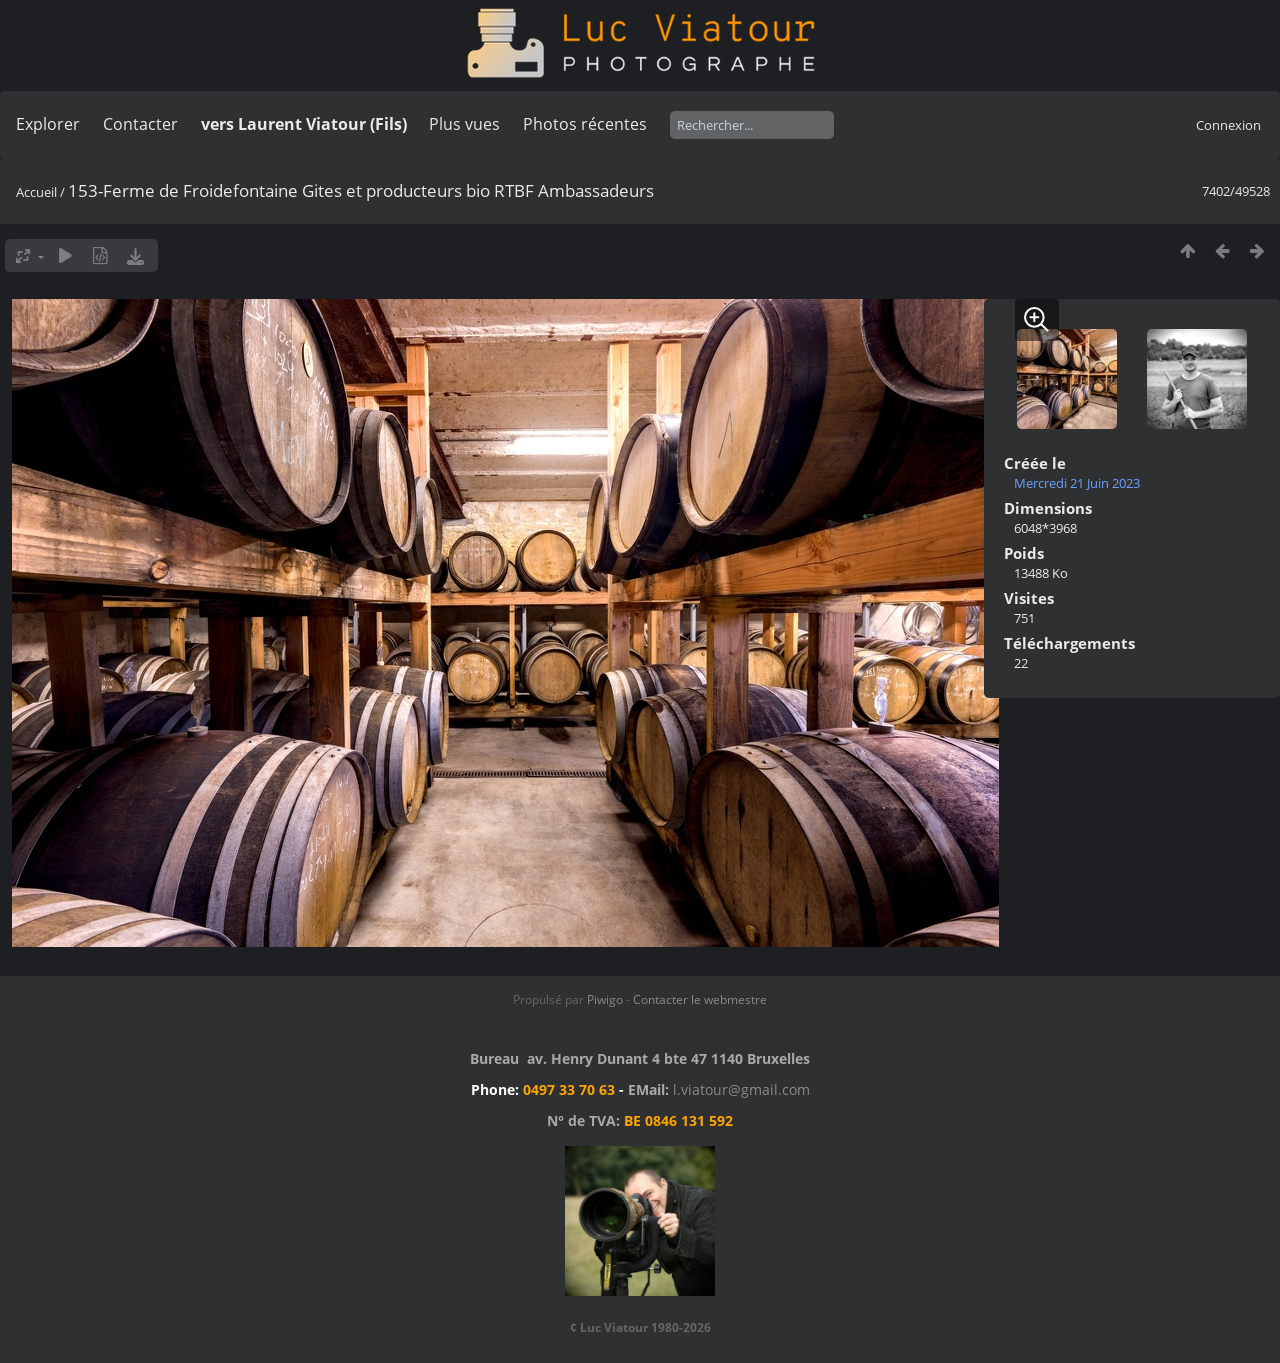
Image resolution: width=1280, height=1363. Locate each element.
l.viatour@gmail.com (741, 1089)
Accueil (36, 192)
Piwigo (605, 999)
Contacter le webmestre (700, 999)
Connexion (1228, 125)
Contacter (140, 124)
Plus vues (464, 124)
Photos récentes (585, 124)
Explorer (48, 124)
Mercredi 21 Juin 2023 (1077, 483)
